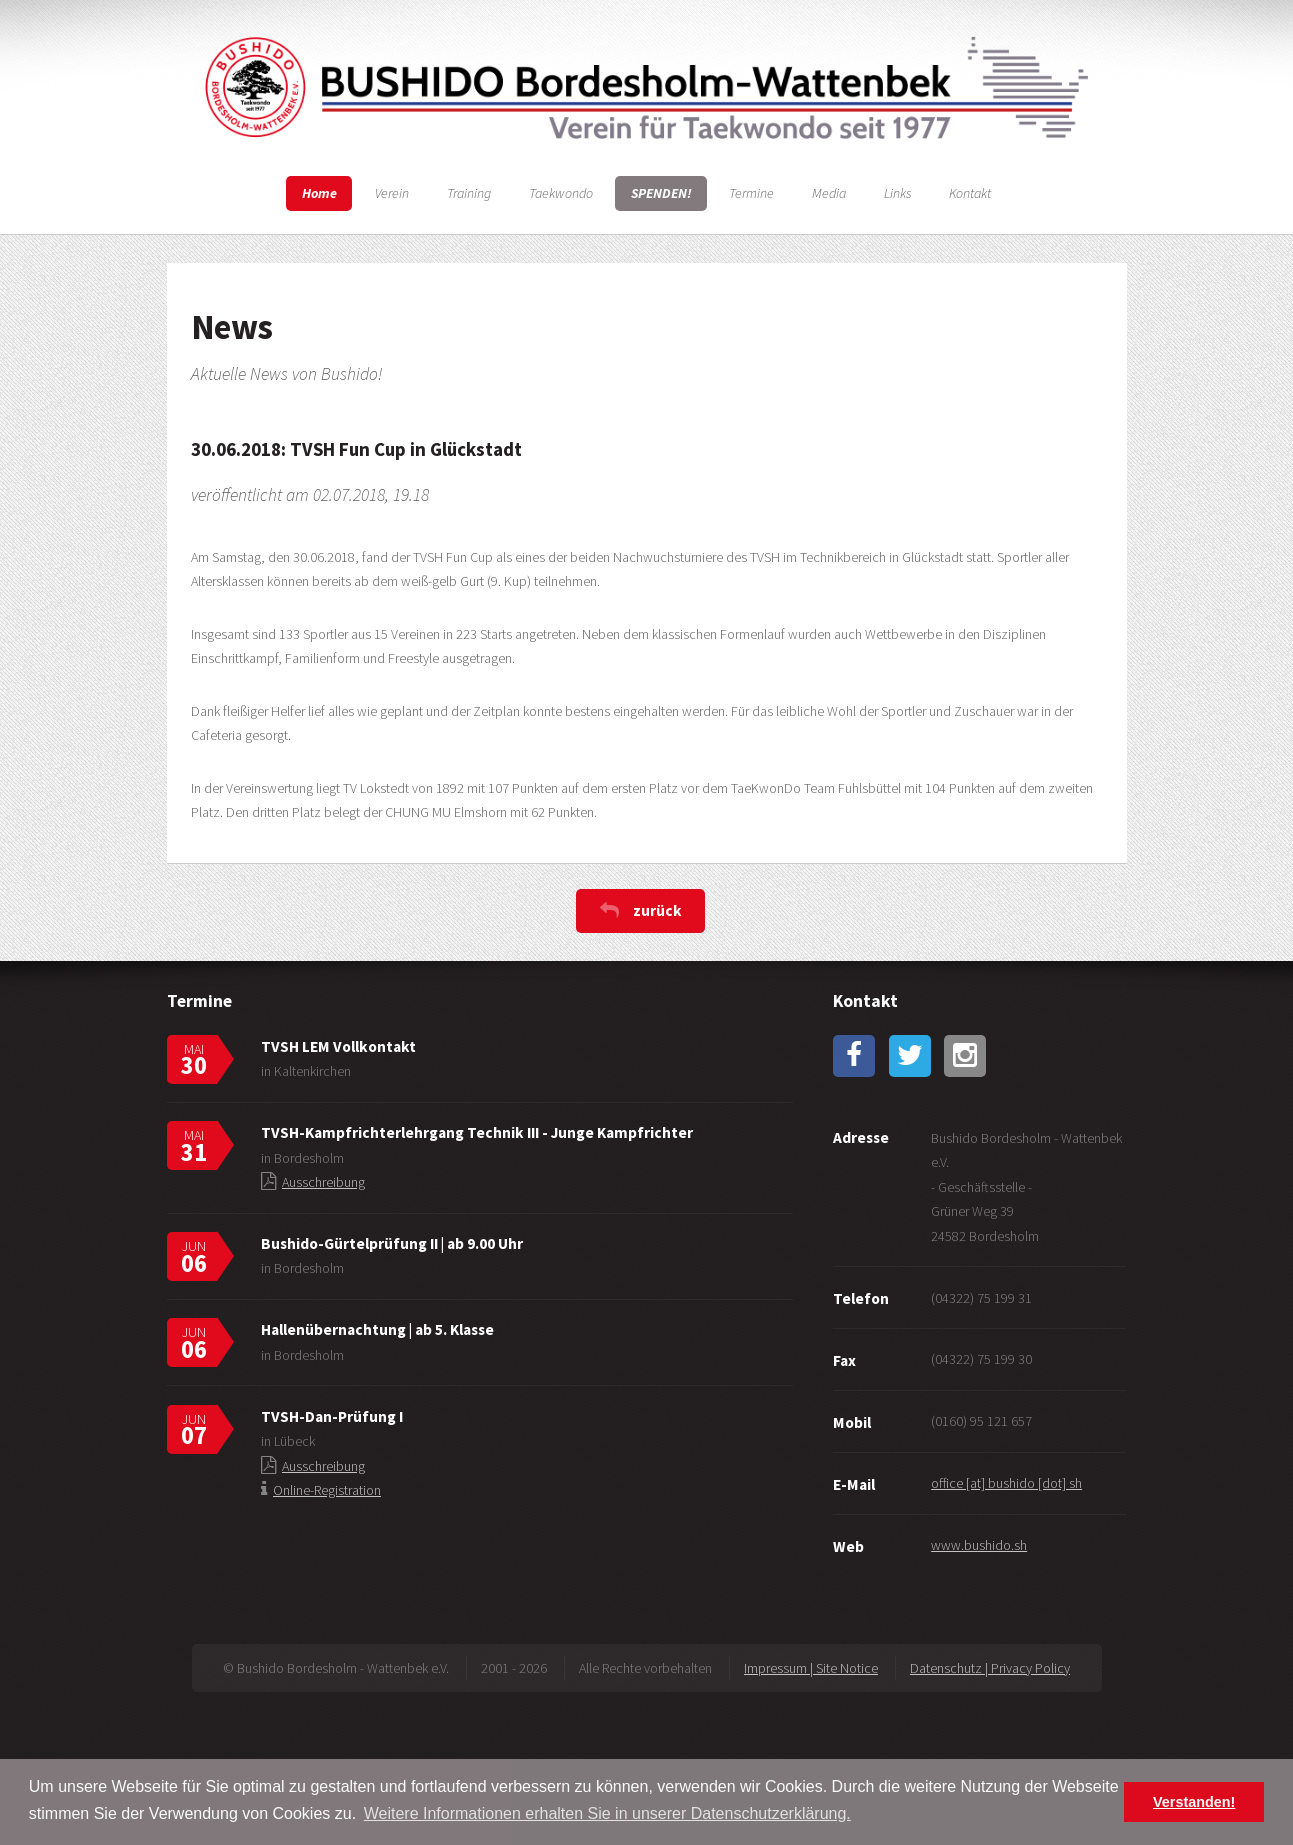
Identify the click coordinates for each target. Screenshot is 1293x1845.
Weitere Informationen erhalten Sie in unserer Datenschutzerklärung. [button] (607, 1813)
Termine (751, 193)
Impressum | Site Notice (811, 1668)
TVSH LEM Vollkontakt (338, 1046)
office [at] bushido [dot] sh (1006, 1483)
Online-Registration (327, 1490)
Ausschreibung (323, 1182)
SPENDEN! (661, 193)
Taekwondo (561, 193)
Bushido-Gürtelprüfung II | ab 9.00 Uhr (392, 1243)
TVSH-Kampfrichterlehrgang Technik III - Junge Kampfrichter (477, 1132)
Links (897, 193)
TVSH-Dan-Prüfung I (332, 1416)
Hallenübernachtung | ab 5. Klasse (377, 1329)
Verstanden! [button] (1194, 1802)
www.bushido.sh (979, 1545)
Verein (392, 193)
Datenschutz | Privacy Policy (990, 1668)
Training (469, 193)
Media (829, 193)
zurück (657, 910)
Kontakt (970, 193)
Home (319, 193)
